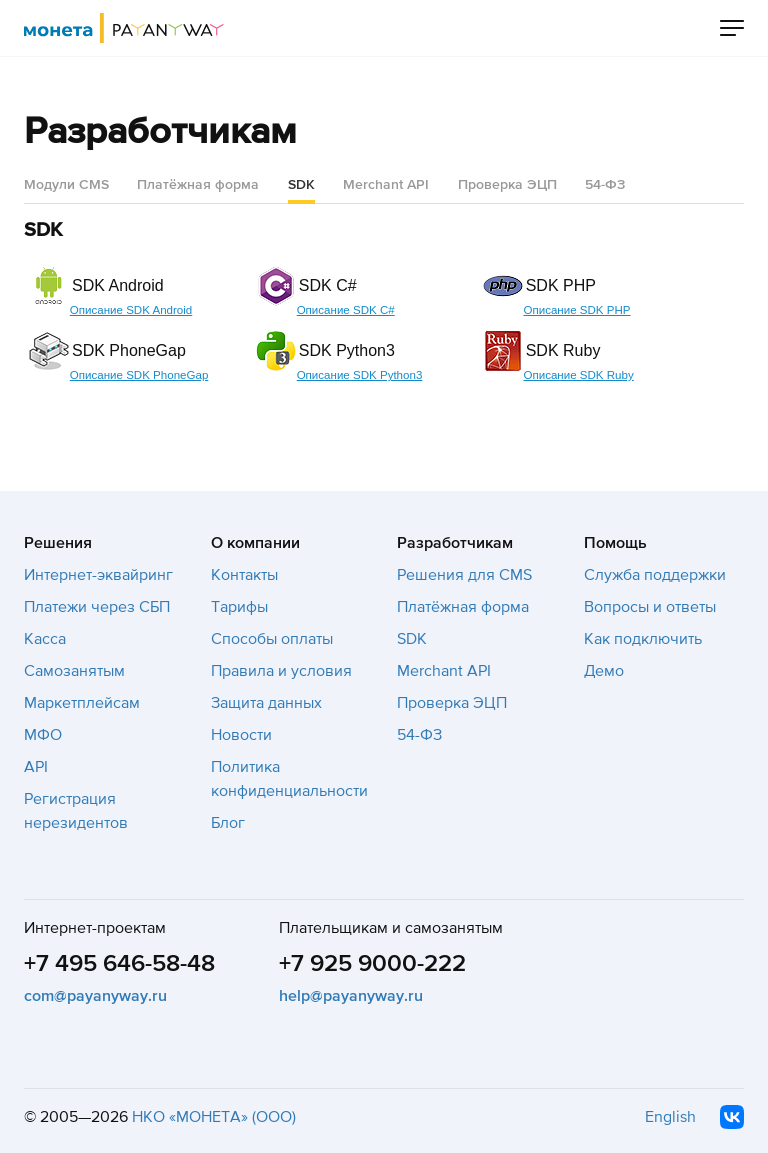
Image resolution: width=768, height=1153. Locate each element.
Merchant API (386, 184)
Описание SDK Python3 (360, 375)
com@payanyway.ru (95, 996)
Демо (604, 671)
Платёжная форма (198, 184)
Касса (45, 639)
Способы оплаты (272, 639)
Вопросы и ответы (650, 607)
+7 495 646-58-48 (119, 963)
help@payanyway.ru (351, 996)
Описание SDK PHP (576, 310)
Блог (228, 823)
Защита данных (266, 703)
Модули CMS (66, 184)
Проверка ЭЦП (507, 184)
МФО (43, 735)
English (670, 1117)
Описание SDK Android (131, 310)
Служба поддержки (655, 575)
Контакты (244, 575)
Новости (241, 735)
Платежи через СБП (97, 607)
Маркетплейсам (82, 703)
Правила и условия (281, 671)
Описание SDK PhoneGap (139, 375)
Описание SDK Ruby (578, 375)
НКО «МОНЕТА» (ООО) (214, 1117)
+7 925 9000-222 (372, 963)
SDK (412, 639)
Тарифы (239, 607)
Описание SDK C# (346, 310)
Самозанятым (74, 671)
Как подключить (643, 639)
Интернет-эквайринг (98, 575)
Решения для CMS (464, 575)
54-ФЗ (605, 184)
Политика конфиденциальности (289, 779)
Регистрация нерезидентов (76, 811)
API (36, 767)
